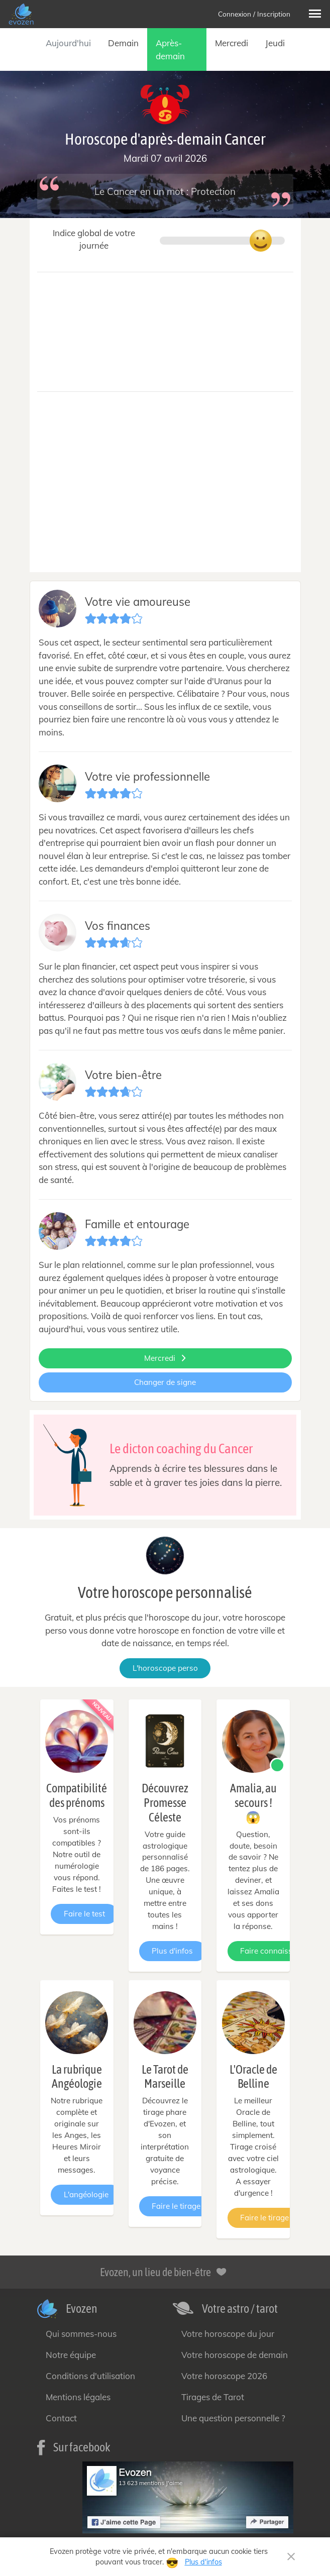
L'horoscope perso (165, 1668)
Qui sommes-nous (81, 2333)
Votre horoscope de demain (234, 2354)
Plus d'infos (172, 1951)
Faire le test (84, 1913)
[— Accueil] (22, 14)
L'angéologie (86, 2194)
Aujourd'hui (68, 43)
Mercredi (231, 43)
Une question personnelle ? (233, 2418)
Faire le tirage (176, 2206)
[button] (315, 14)
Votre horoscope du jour (227, 2333)
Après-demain (170, 49)
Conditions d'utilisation (90, 2376)
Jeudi (275, 43)
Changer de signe (165, 1382)
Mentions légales (78, 2397)
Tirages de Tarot (212, 2397)
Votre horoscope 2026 (224, 2376)
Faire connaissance (274, 1951)
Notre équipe (71, 2354)
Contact (61, 2418)
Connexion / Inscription (254, 14)
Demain (123, 43)
